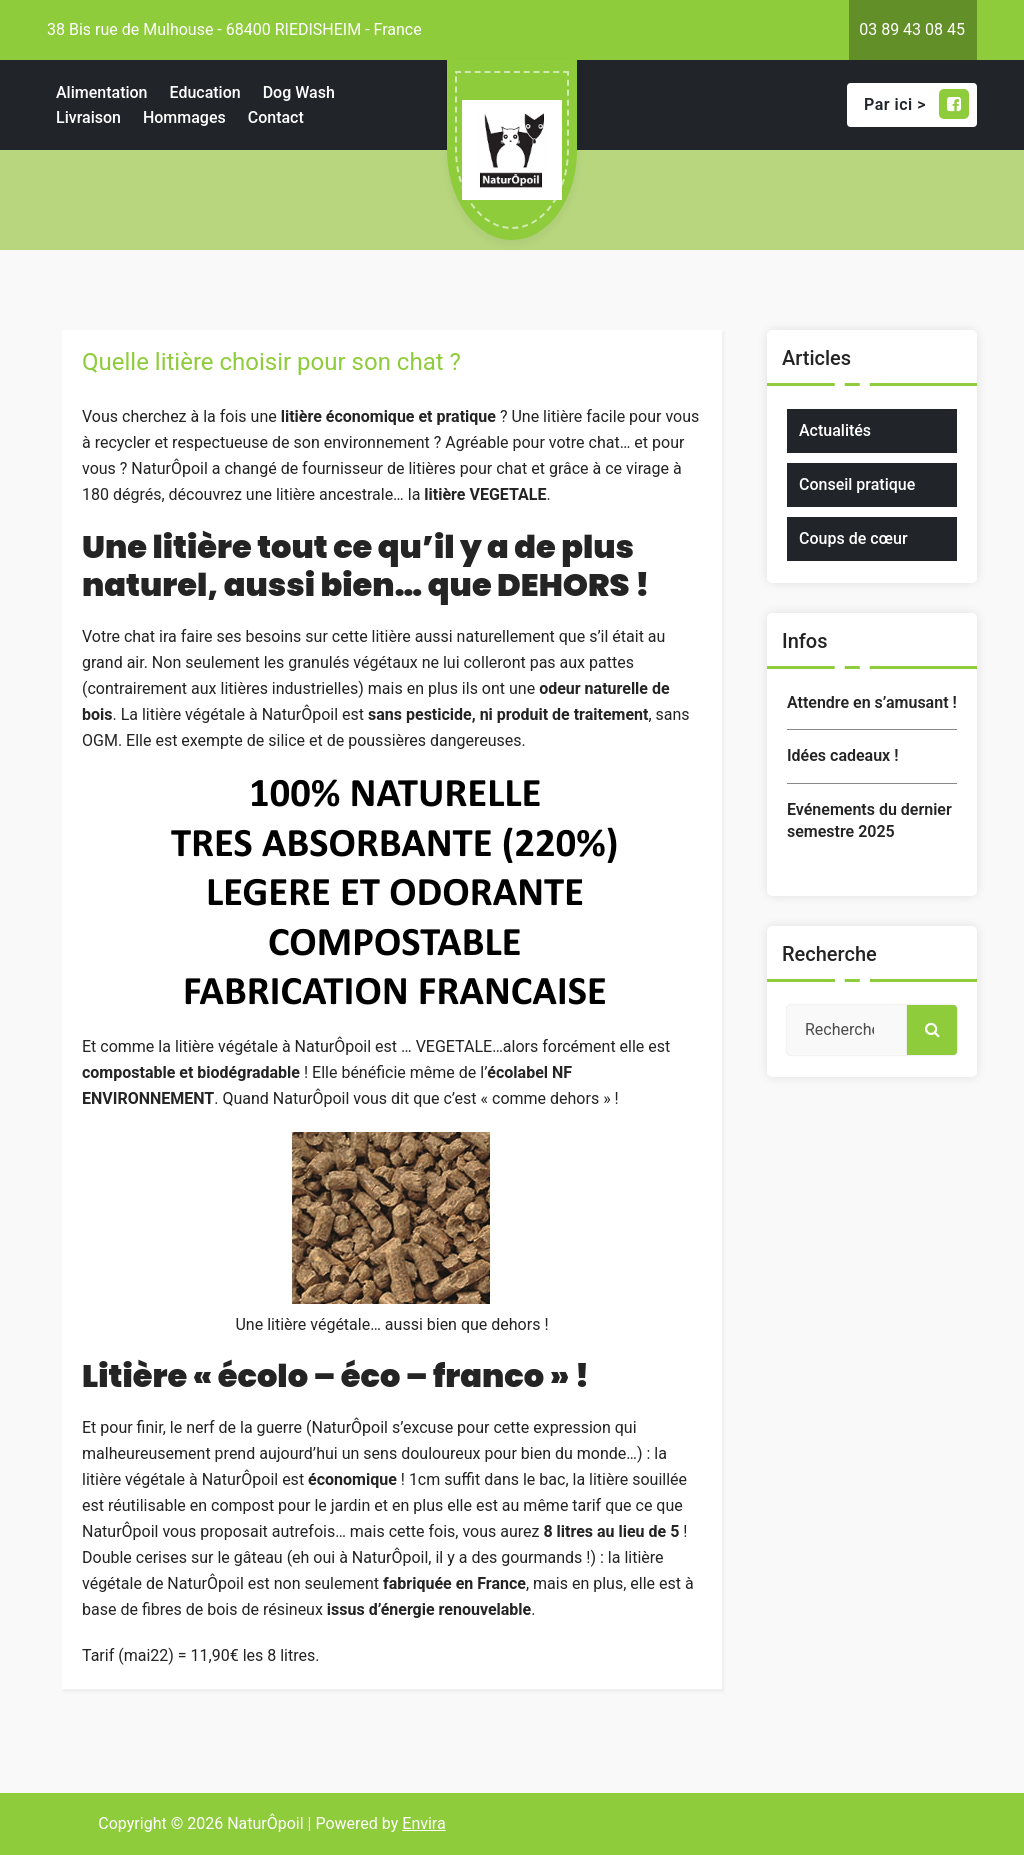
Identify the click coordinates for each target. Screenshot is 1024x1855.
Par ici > (916, 104)
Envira (423, 1823)
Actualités (835, 430)
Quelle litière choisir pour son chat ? (271, 362)
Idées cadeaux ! (842, 755)
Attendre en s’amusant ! (872, 702)
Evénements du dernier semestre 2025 (869, 820)
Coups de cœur (853, 538)
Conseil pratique (857, 484)
